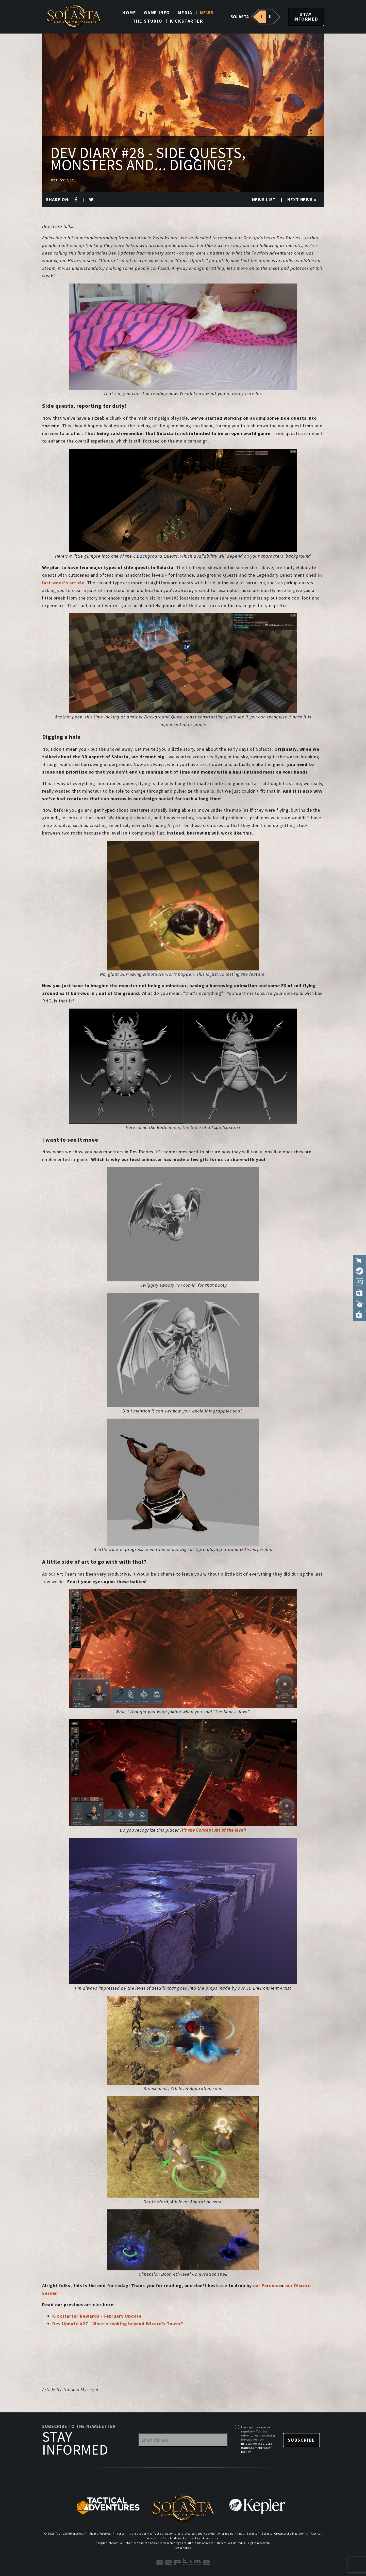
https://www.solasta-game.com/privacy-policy (257, 2447)
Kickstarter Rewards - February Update (97, 2316)
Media (185, 12)
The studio (147, 21)
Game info (157, 12)
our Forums (265, 2285)
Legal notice (183, 2548)
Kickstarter (186, 21)
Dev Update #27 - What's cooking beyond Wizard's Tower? (117, 2324)
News (206, 12)
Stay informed (305, 16)
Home (129, 12)
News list (264, 199)
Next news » (301, 199)
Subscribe (301, 2440)
